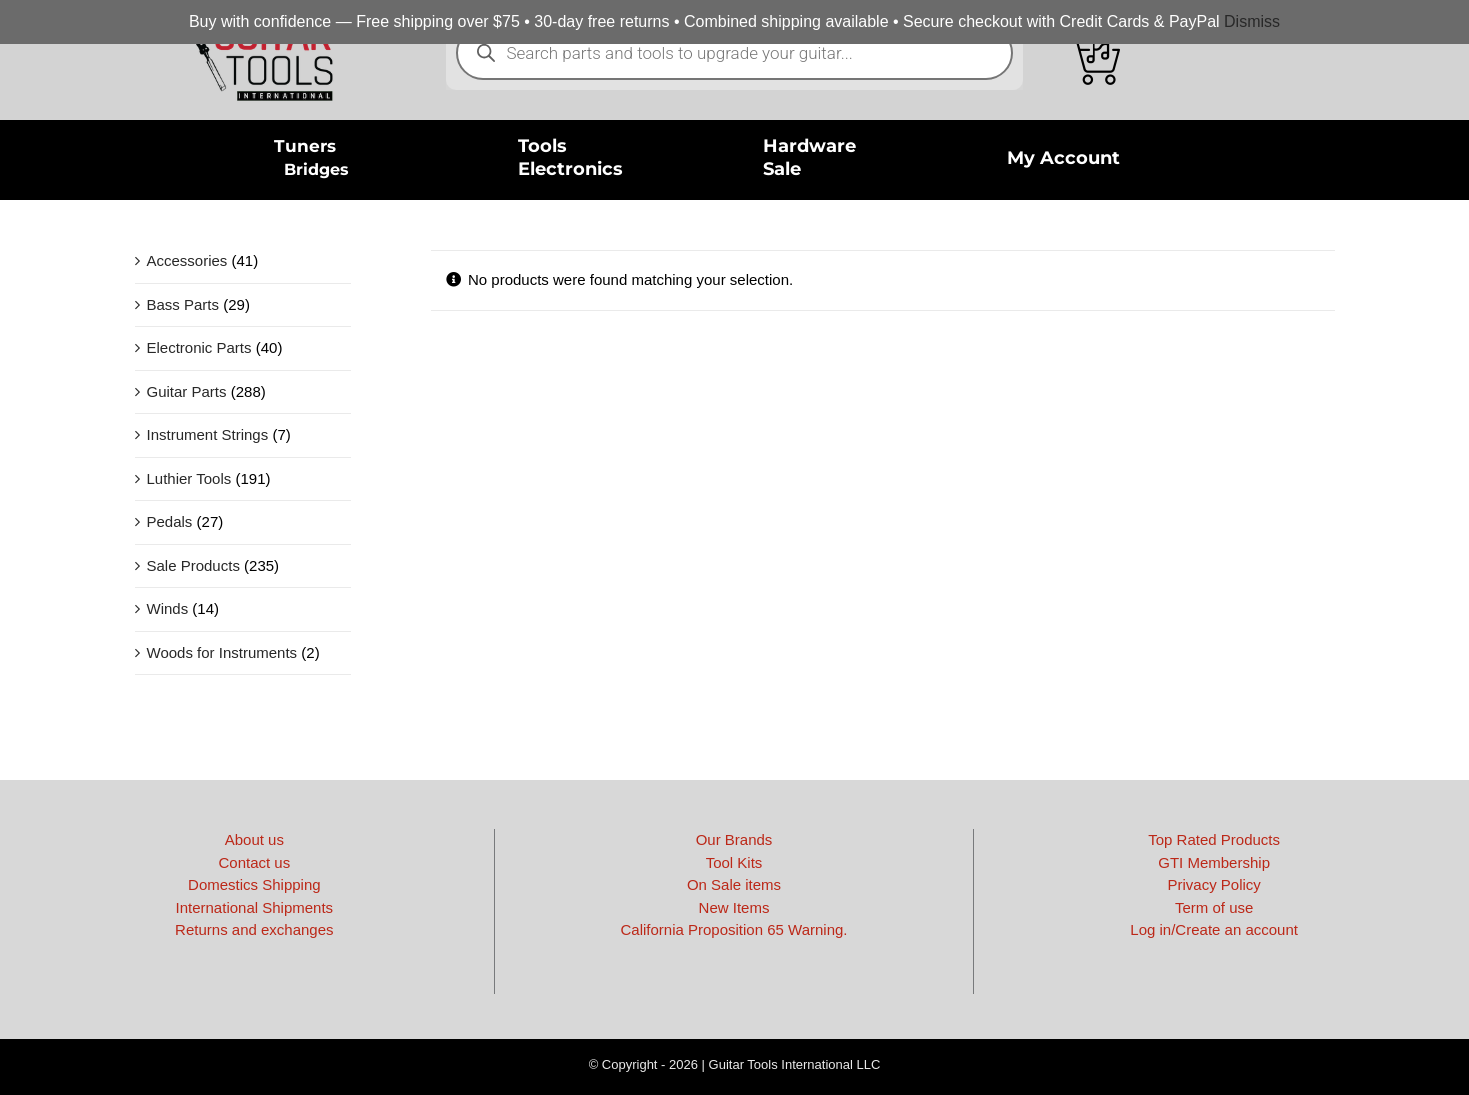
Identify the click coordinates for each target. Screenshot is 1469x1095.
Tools (542, 146)
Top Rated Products (1214, 839)
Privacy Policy (1213, 884)
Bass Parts (183, 304)
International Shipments (255, 907)
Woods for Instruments (222, 652)
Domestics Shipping (254, 884)
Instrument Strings (208, 434)
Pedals (170, 521)
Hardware (809, 146)
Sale (782, 169)
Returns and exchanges (254, 929)
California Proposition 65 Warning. (733, 929)
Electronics (570, 169)
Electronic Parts (199, 347)
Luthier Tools (189, 478)
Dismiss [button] (1252, 21)
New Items (734, 907)
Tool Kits (734, 862)
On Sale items (734, 884)
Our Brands (734, 839)
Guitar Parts (187, 391)
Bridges (316, 169)
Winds (168, 608)
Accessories (187, 260)
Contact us (254, 862)
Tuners (305, 146)
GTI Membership (1214, 862)
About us (254, 839)
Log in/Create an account (1214, 929)
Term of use (1214, 907)
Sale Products (193, 565)
